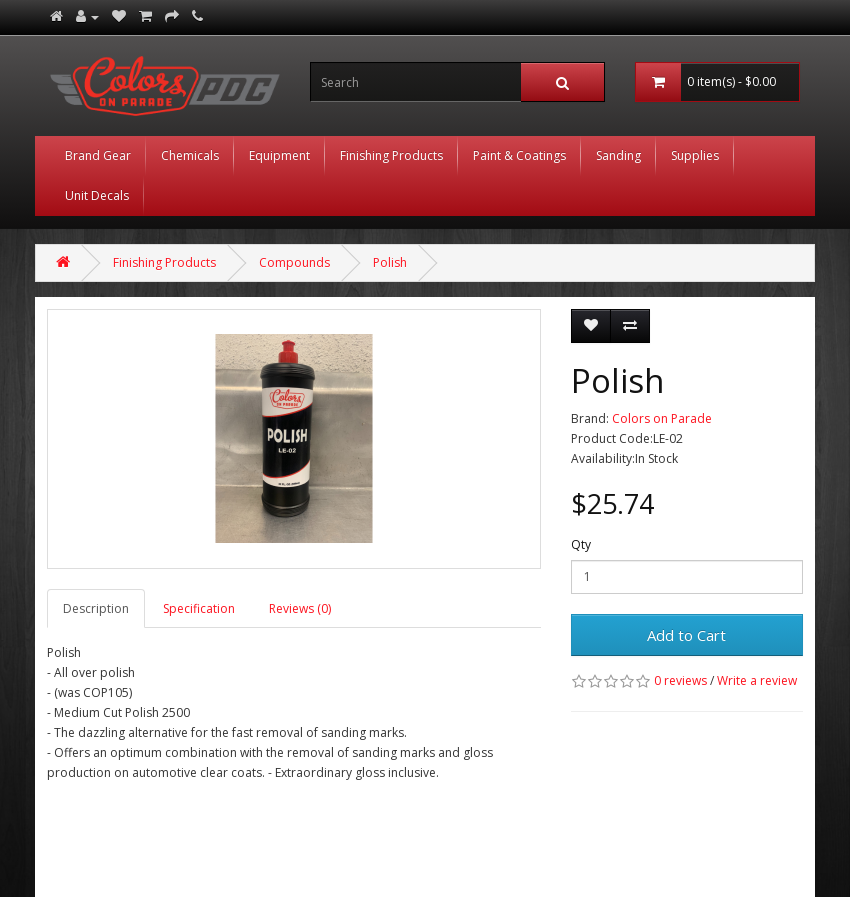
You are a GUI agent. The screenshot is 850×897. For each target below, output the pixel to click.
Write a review (757, 680)
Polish (390, 262)
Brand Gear (98, 155)
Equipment (279, 155)
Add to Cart (686, 635)
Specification (199, 608)
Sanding (618, 155)
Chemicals (190, 155)
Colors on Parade (662, 418)
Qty (581, 544)
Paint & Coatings (519, 155)
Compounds (294, 262)
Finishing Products (391, 155)
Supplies (695, 155)
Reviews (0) (300, 608)
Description (96, 608)
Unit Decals (97, 195)
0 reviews (680, 680)
